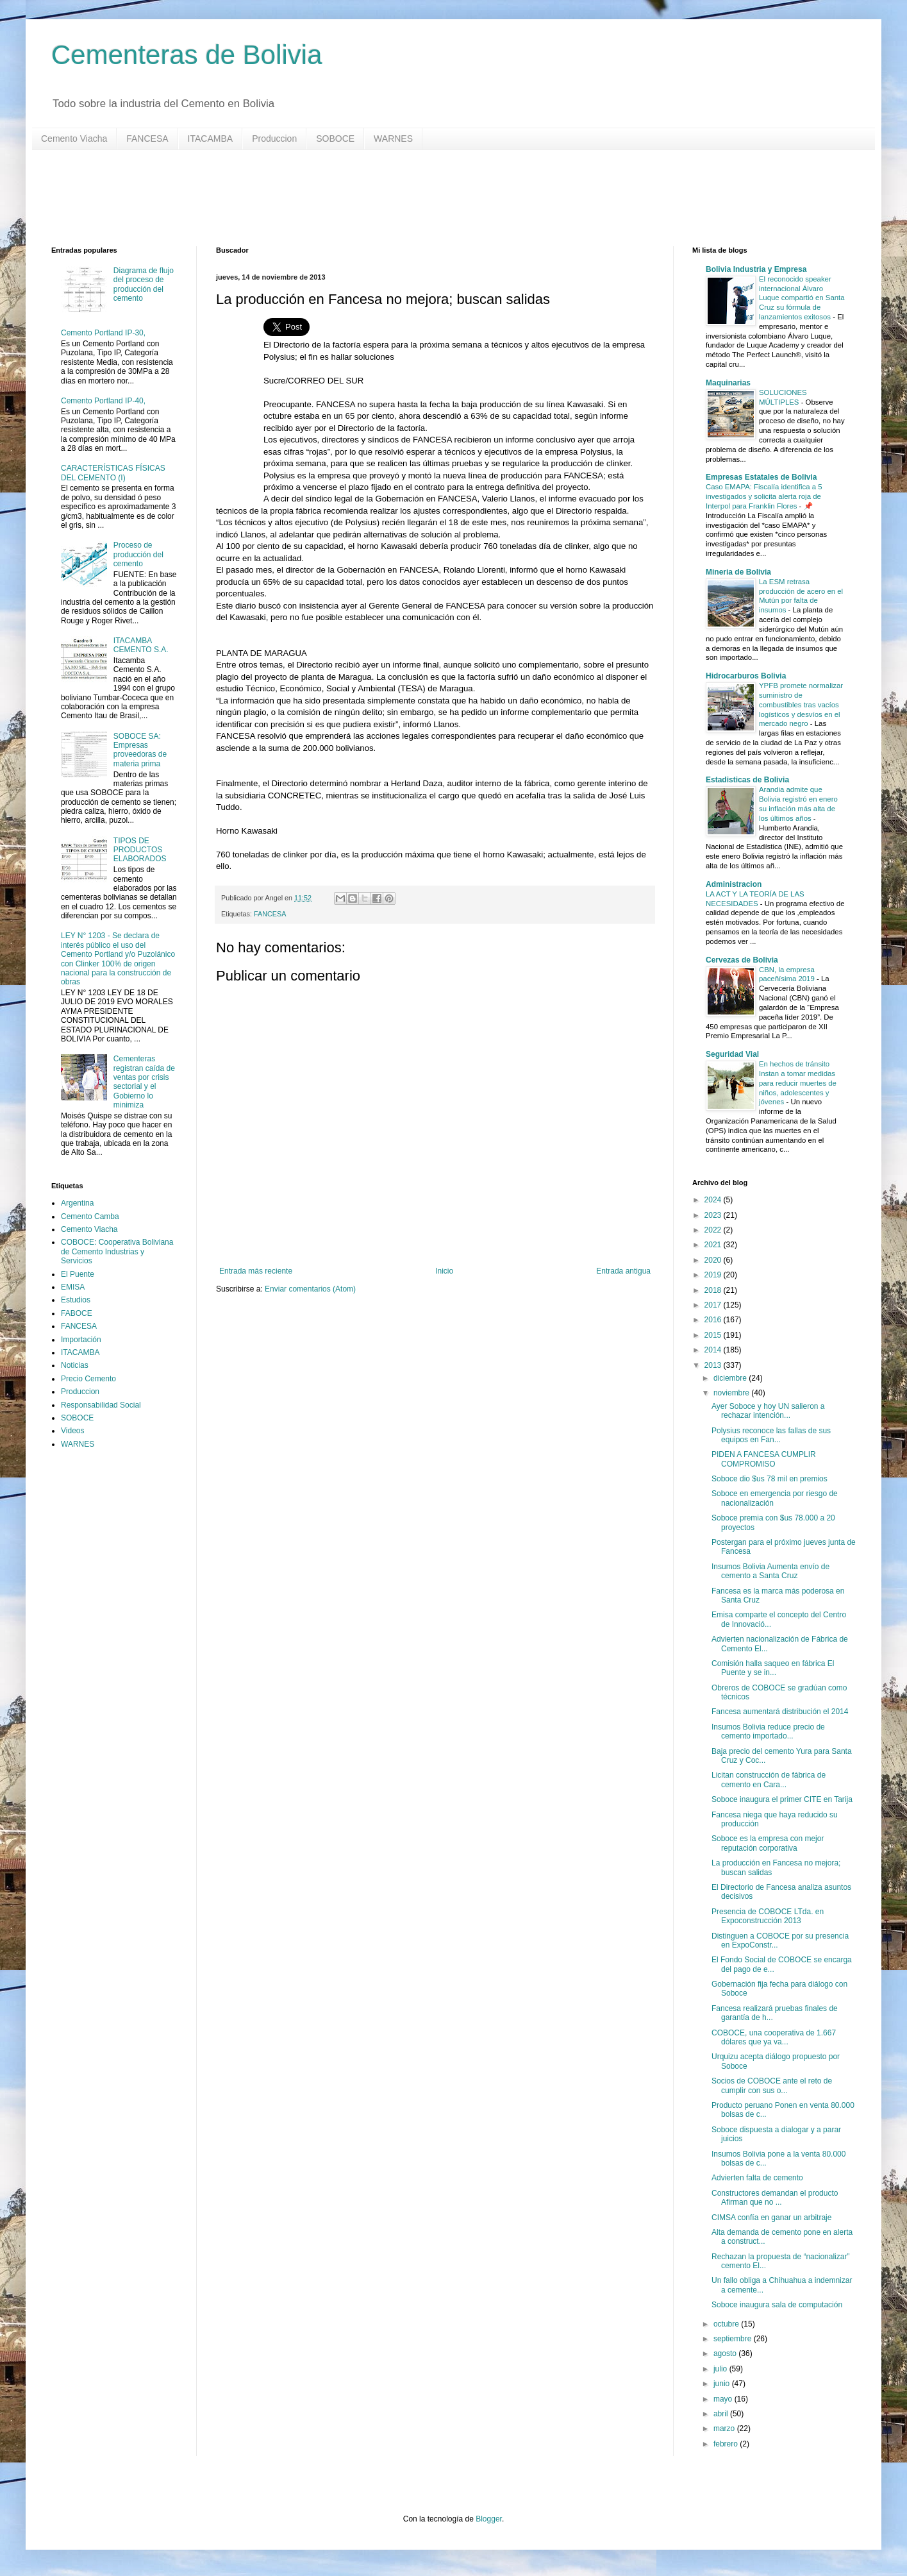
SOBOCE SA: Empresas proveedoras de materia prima (140, 750)
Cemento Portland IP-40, (103, 400)
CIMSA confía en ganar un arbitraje (771, 2217)
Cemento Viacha (74, 138)
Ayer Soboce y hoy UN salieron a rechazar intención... (768, 1411)
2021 (714, 1244)
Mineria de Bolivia (738, 572)
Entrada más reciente (255, 1271)
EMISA (73, 1287)
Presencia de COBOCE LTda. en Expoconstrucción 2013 (767, 1916)
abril (721, 2413)
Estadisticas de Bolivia (747, 779)
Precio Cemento (88, 1378)
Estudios (75, 1299)
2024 (714, 1199)
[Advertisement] (435, 198)
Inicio (444, 1271)
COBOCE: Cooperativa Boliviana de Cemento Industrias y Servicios (117, 1251)
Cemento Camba (90, 1216)
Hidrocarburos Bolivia (746, 675)
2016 (714, 1319)
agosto (725, 2353)
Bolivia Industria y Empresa (756, 269)
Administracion (733, 884)
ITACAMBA (210, 138)
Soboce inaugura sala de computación (776, 2304)
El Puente (77, 1274)
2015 (714, 1335)
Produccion (274, 138)
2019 (714, 1274)
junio (722, 2383)
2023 (714, 1215)
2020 (714, 1260)
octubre (727, 2323)
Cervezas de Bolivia (742, 959)
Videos (72, 1430)
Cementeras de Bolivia (186, 55)
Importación (81, 1339)
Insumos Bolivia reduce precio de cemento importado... (768, 1731)
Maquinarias (728, 382)
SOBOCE (335, 138)
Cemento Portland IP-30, (103, 332)
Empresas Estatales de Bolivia (761, 477)
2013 (714, 1365)
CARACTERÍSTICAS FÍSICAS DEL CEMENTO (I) (113, 473)
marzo (725, 2428)
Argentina (77, 1203)
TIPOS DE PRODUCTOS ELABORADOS (140, 850)
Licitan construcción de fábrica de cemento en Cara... (768, 1780)
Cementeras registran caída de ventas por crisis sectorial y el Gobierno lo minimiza (144, 1081)
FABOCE (76, 1313)
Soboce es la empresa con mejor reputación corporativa (767, 1843)
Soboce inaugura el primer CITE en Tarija (782, 1799)
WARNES (393, 138)
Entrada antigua (623, 1271)
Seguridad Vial (732, 1054)
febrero (726, 2443)
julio (721, 2368)
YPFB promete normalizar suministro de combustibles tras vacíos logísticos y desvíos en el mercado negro (801, 704)
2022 (714, 1229)
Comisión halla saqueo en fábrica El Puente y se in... (772, 1668)
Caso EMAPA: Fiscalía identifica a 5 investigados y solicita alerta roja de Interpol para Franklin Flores (764, 496)
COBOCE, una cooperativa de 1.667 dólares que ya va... (773, 2037)
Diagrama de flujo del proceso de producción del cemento (143, 284)
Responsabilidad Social (101, 1405)
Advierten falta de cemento (757, 2177)
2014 (714, 1349)
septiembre (733, 2338)
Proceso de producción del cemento (138, 554)
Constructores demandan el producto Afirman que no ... (774, 2198)
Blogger (489, 2518)
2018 (714, 1290)
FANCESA (147, 138)
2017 (714, 1305)
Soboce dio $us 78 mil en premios (769, 1478)
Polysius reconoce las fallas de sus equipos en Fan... (771, 1435)
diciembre (731, 1378)
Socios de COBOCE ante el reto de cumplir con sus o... (771, 2085)
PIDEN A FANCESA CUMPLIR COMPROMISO (763, 1459)
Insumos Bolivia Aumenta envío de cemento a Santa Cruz (770, 1571)
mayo (724, 2399)
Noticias (74, 1365)
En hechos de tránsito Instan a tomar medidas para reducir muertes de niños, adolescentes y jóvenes (797, 1083)
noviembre (732, 1392)
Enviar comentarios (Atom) (310, 1288)
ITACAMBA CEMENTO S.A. (141, 645)
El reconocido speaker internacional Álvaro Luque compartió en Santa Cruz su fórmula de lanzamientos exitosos (802, 298)
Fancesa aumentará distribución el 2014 (779, 1711)
